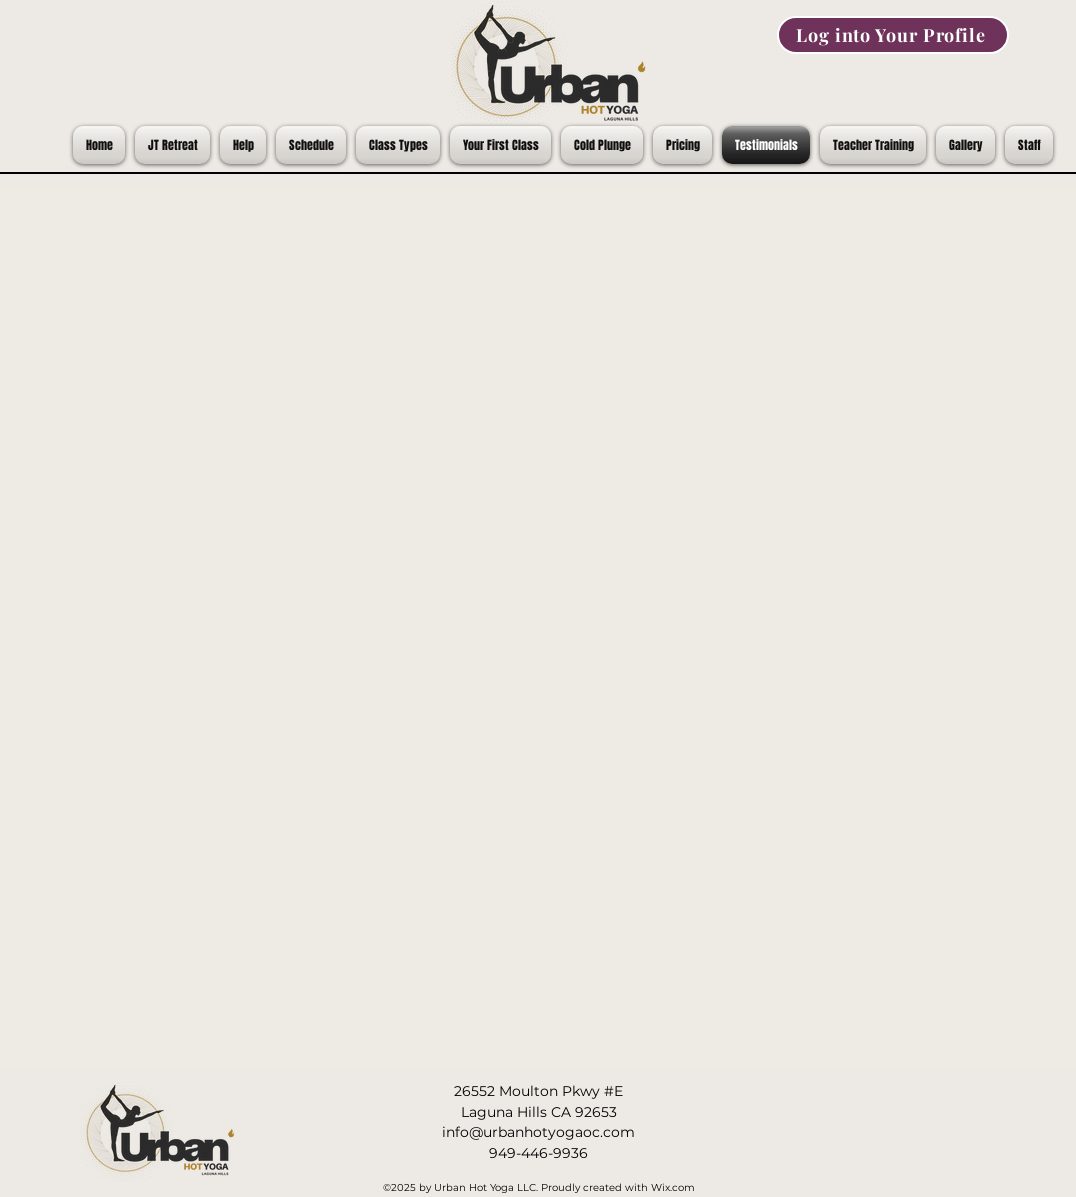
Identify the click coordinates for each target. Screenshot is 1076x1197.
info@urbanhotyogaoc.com (538, 1132)
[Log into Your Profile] (893, 35)
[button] (965, 145)
